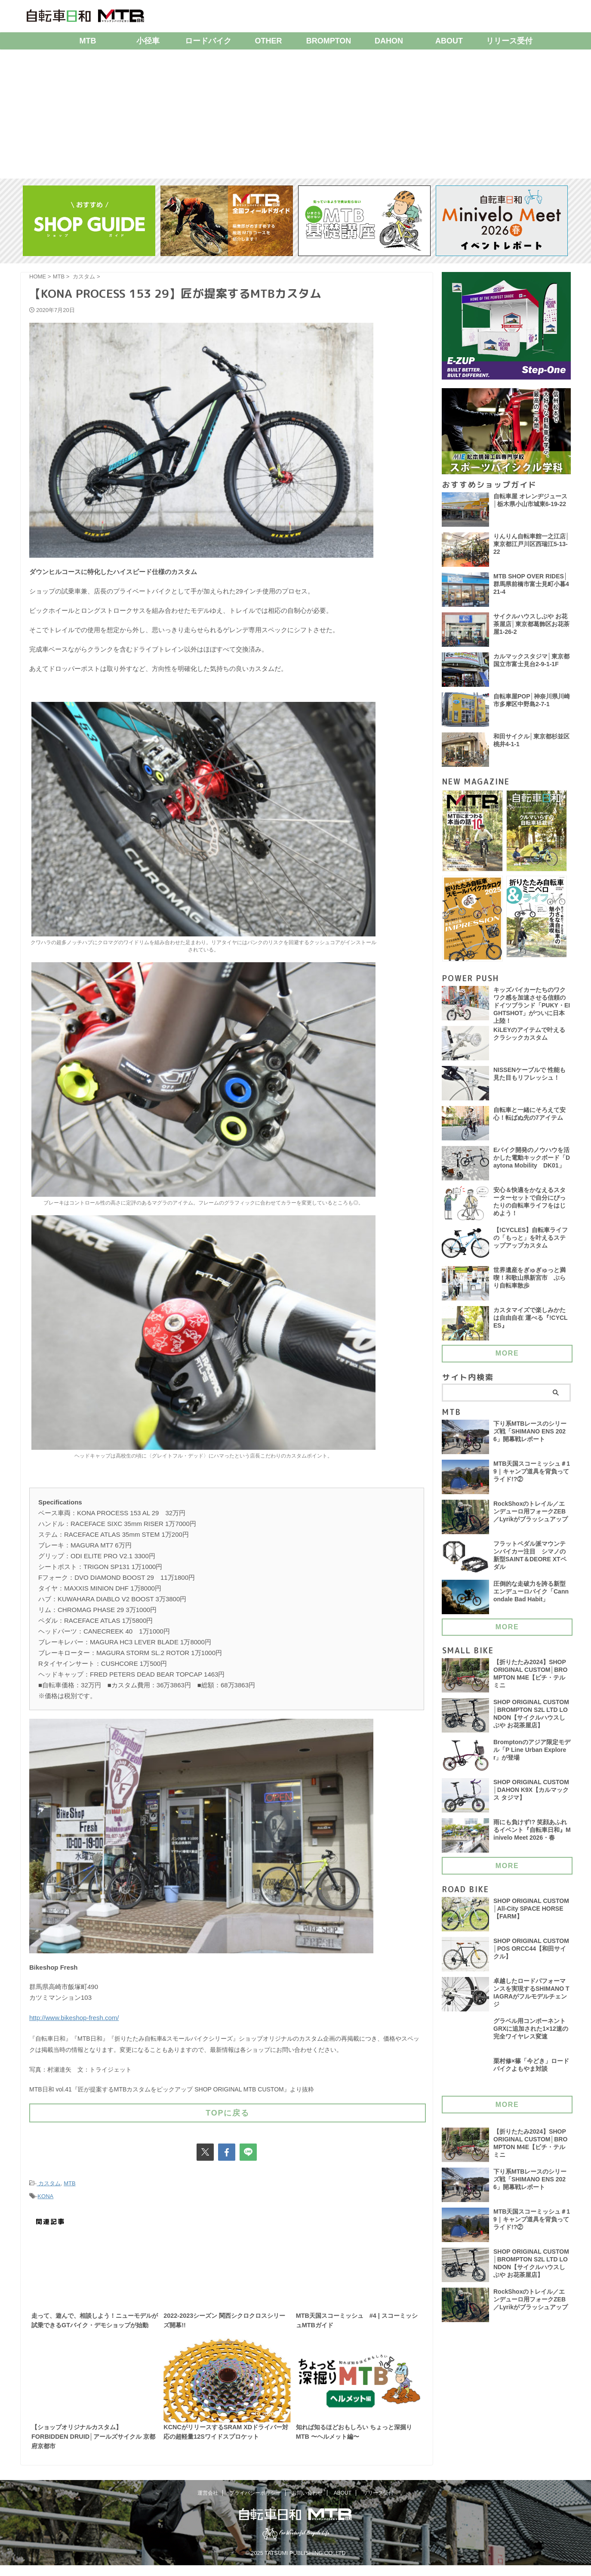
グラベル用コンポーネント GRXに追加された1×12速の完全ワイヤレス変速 (531, 2034)
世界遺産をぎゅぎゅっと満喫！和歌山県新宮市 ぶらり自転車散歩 (529, 1283)
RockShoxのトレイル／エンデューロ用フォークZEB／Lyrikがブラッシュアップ (530, 1517)
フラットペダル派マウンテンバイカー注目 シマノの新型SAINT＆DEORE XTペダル (530, 1561)
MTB (88, 41)
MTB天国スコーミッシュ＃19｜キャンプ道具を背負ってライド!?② (531, 1477)
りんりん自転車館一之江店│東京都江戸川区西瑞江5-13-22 (531, 545)
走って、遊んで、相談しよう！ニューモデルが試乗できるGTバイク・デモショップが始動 (94, 2322)
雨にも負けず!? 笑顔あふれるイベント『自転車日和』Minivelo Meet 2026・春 (532, 1835)
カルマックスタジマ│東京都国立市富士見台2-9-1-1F (531, 661)
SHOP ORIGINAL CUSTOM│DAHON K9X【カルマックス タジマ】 (531, 1795)
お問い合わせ (307, 2504)
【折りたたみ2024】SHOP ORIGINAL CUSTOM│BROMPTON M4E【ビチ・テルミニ (531, 1679)
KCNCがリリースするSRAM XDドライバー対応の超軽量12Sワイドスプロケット (224, 2450)
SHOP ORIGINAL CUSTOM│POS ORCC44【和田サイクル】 (531, 1954)
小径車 (148, 41)
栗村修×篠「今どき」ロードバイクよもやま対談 (531, 2070)
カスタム (49, 2179)
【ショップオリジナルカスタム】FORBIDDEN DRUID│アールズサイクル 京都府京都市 (93, 2450)
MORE (507, 1357)
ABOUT (449, 41)
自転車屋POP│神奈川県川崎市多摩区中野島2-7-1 (531, 701)
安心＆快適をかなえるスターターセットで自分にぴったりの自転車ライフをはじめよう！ (529, 1207)
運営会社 (207, 2504)
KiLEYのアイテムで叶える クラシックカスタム (529, 1039)
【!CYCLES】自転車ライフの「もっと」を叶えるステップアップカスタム (531, 1243)
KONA (45, 2190)
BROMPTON (328, 41)
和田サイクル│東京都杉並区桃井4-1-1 (531, 741)
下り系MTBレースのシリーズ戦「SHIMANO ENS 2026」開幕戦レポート (530, 1437)
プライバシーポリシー (255, 2504)
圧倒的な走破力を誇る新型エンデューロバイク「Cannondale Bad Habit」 (531, 1597)
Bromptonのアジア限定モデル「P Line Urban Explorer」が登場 (531, 1755)
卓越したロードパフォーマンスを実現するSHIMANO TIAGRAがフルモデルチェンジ (531, 1998)
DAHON (389, 41)
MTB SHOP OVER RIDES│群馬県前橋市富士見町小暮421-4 (531, 585)
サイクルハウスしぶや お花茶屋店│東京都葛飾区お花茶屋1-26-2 (531, 625)
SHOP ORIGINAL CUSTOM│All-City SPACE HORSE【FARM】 (531, 1914)
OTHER (268, 41)
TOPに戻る (227, 2109)
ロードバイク (208, 41)
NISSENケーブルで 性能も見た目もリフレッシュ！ (529, 1079)
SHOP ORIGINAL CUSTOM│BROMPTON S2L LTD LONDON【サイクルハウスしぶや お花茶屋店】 (531, 1719)
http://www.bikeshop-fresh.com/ (74, 2016)
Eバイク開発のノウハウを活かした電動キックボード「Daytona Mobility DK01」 (531, 1163)
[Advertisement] (295, 114)
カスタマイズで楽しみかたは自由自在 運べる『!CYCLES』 (530, 1323)
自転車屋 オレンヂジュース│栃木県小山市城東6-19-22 (530, 501)
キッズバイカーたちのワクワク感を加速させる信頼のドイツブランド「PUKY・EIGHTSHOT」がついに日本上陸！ (531, 1007)
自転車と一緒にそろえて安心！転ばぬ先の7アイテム (529, 1119)
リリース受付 (509, 41)
